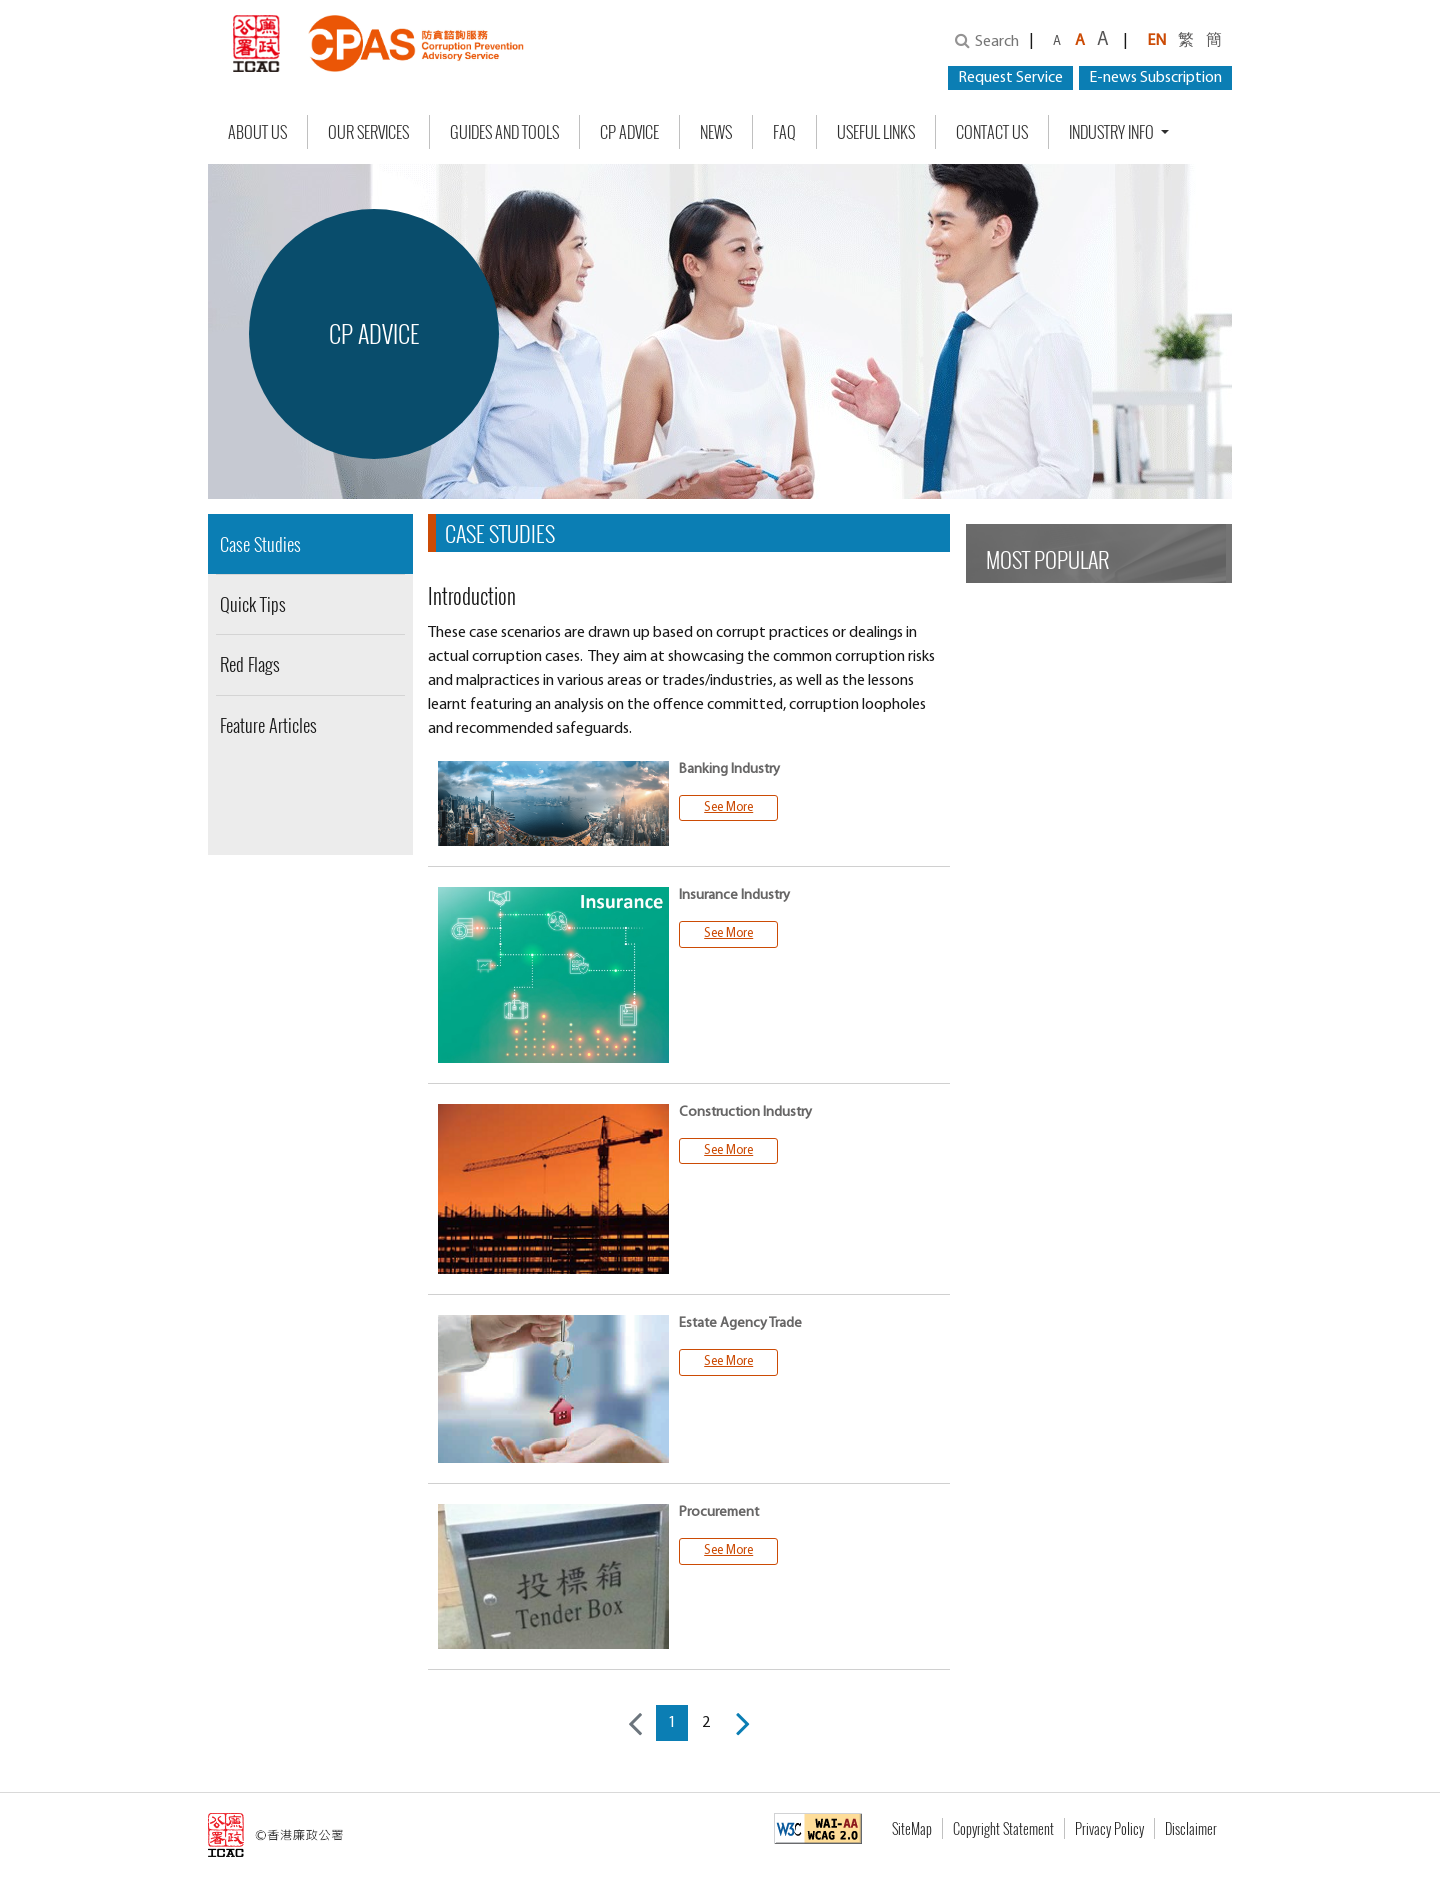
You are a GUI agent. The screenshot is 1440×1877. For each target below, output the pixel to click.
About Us (257, 132)
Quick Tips (253, 604)
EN (1156, 41)
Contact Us (992, 132)
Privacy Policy (1109, 1828)
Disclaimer (1191, 1828)
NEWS (716, 132)
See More (728, 807)
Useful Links (876, 132)
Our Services (368, 132)
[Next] (743, 1723)
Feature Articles (268, 725)
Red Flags (250, 664)
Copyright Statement (1003, 1828)
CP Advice (629, 132)
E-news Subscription (1155, 78)
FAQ (784, 132)
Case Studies (260, 544)
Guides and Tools (504, 132)
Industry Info (1113, 132)
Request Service (1010, 78)
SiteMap (912, 1828)
